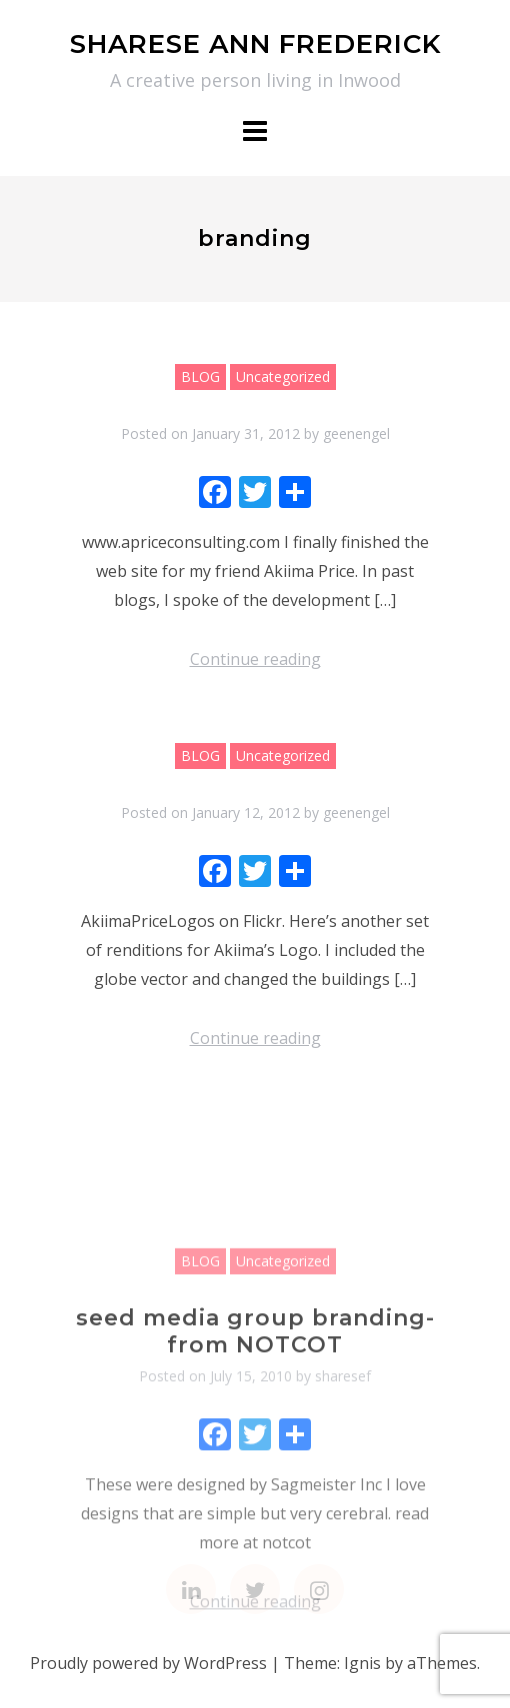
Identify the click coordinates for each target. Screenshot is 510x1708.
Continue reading (255, 659)
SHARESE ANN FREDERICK (255, 44)
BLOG (200, 376)
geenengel (356, 433)
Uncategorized (283, 376)
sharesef (343, 1458)
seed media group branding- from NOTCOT (255, 1413)
